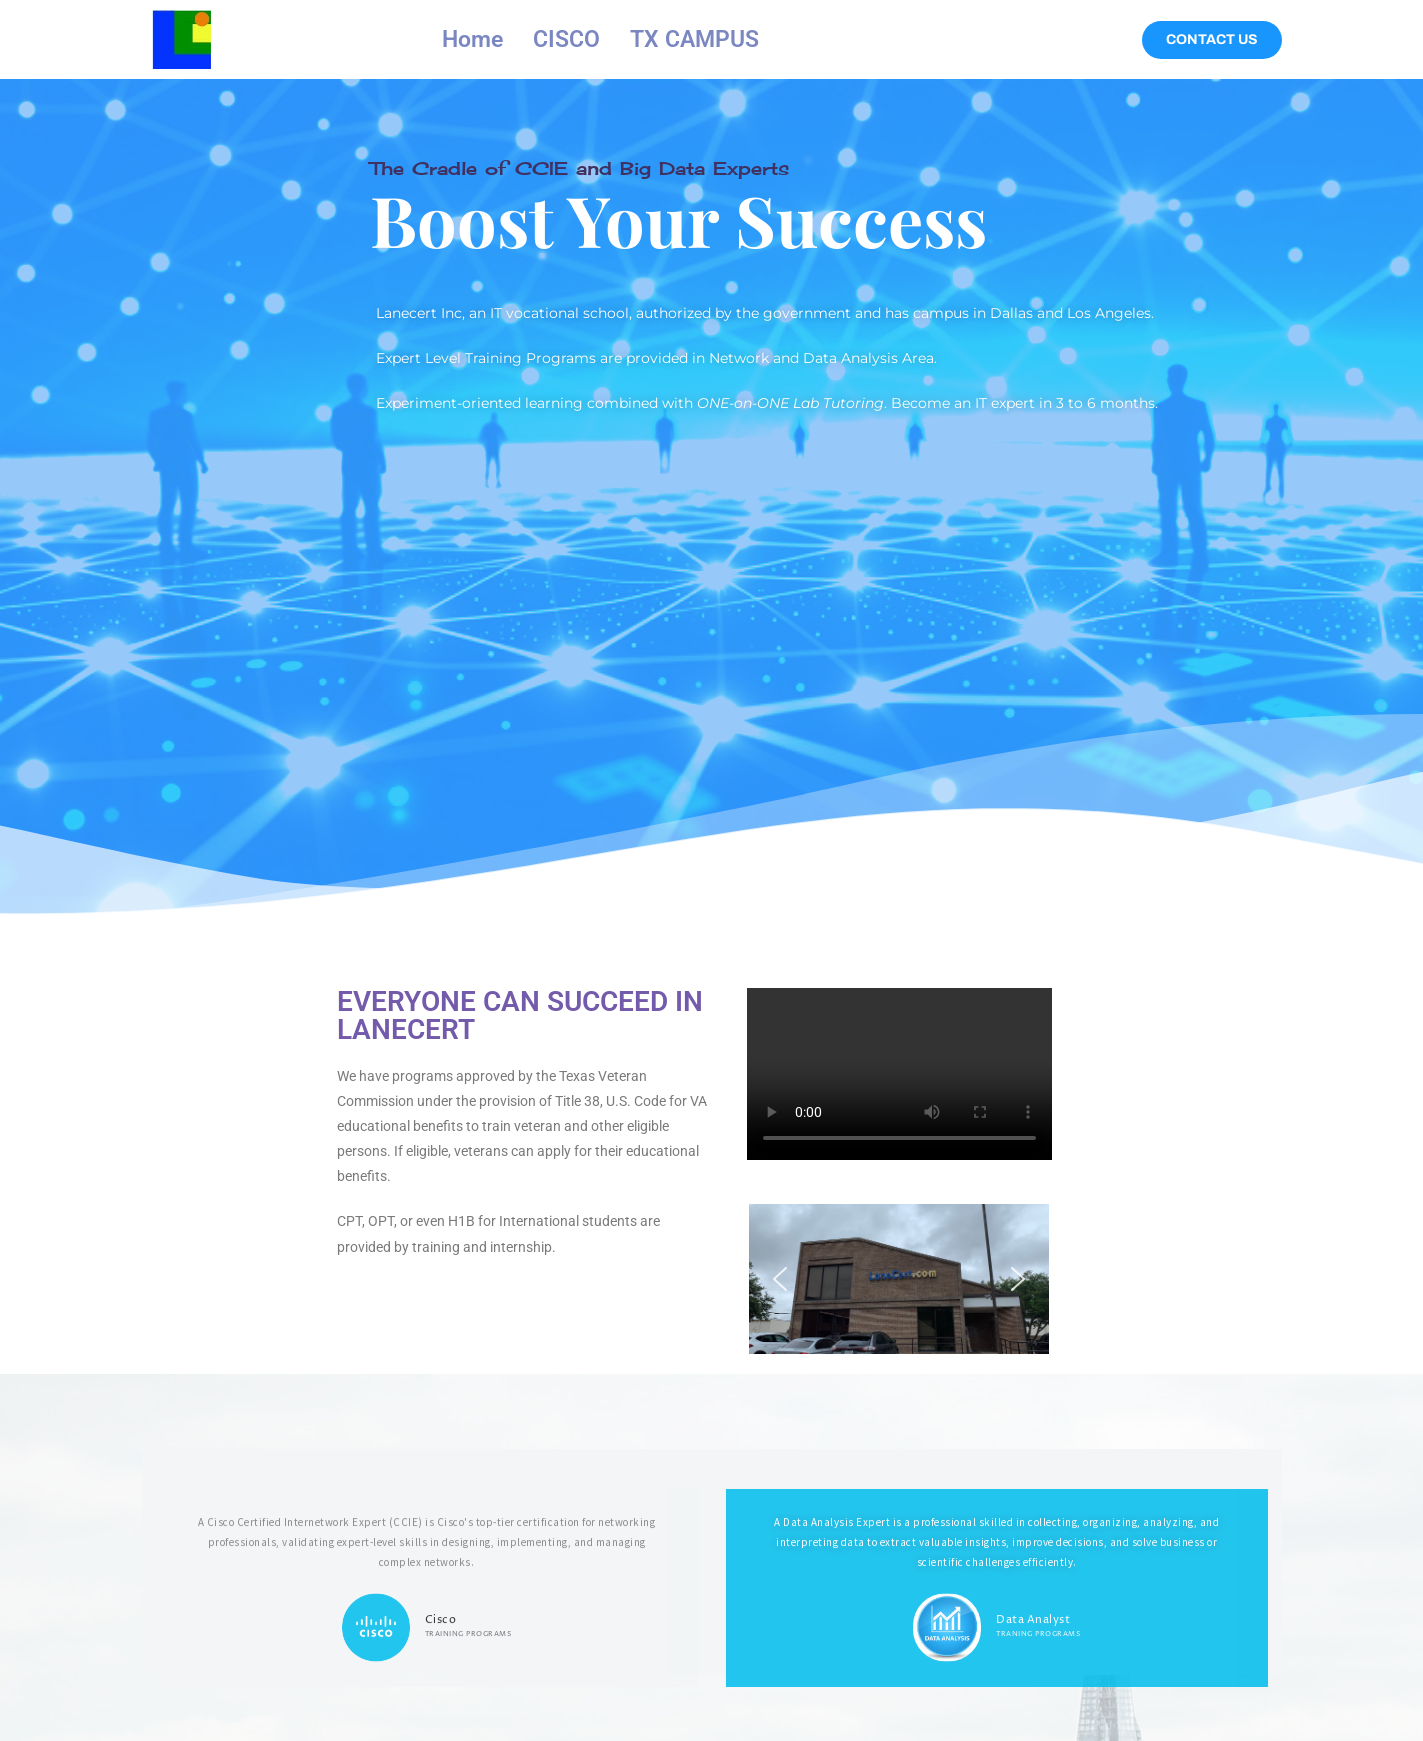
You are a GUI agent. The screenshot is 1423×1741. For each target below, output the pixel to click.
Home (472, 39)
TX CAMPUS (694, 39)
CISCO (566, 39)
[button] (780, 1279)
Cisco (441, 1720)
